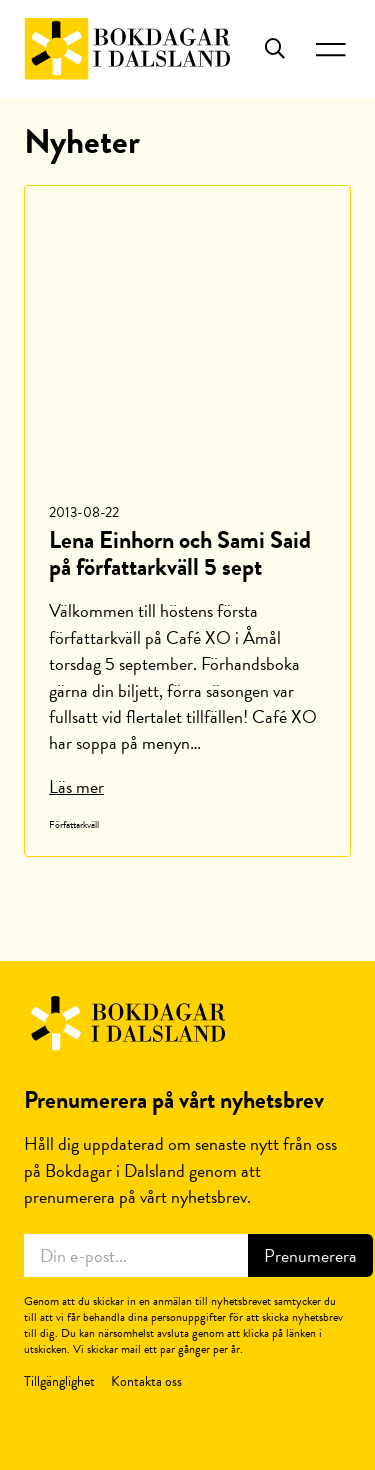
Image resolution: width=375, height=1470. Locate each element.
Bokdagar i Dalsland (127, 49)
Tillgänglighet (59, 1381)
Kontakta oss (146, 1381)
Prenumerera (310, 1255)
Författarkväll (74, 824)
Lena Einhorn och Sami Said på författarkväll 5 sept (180, 553)
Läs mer (76, 786)
